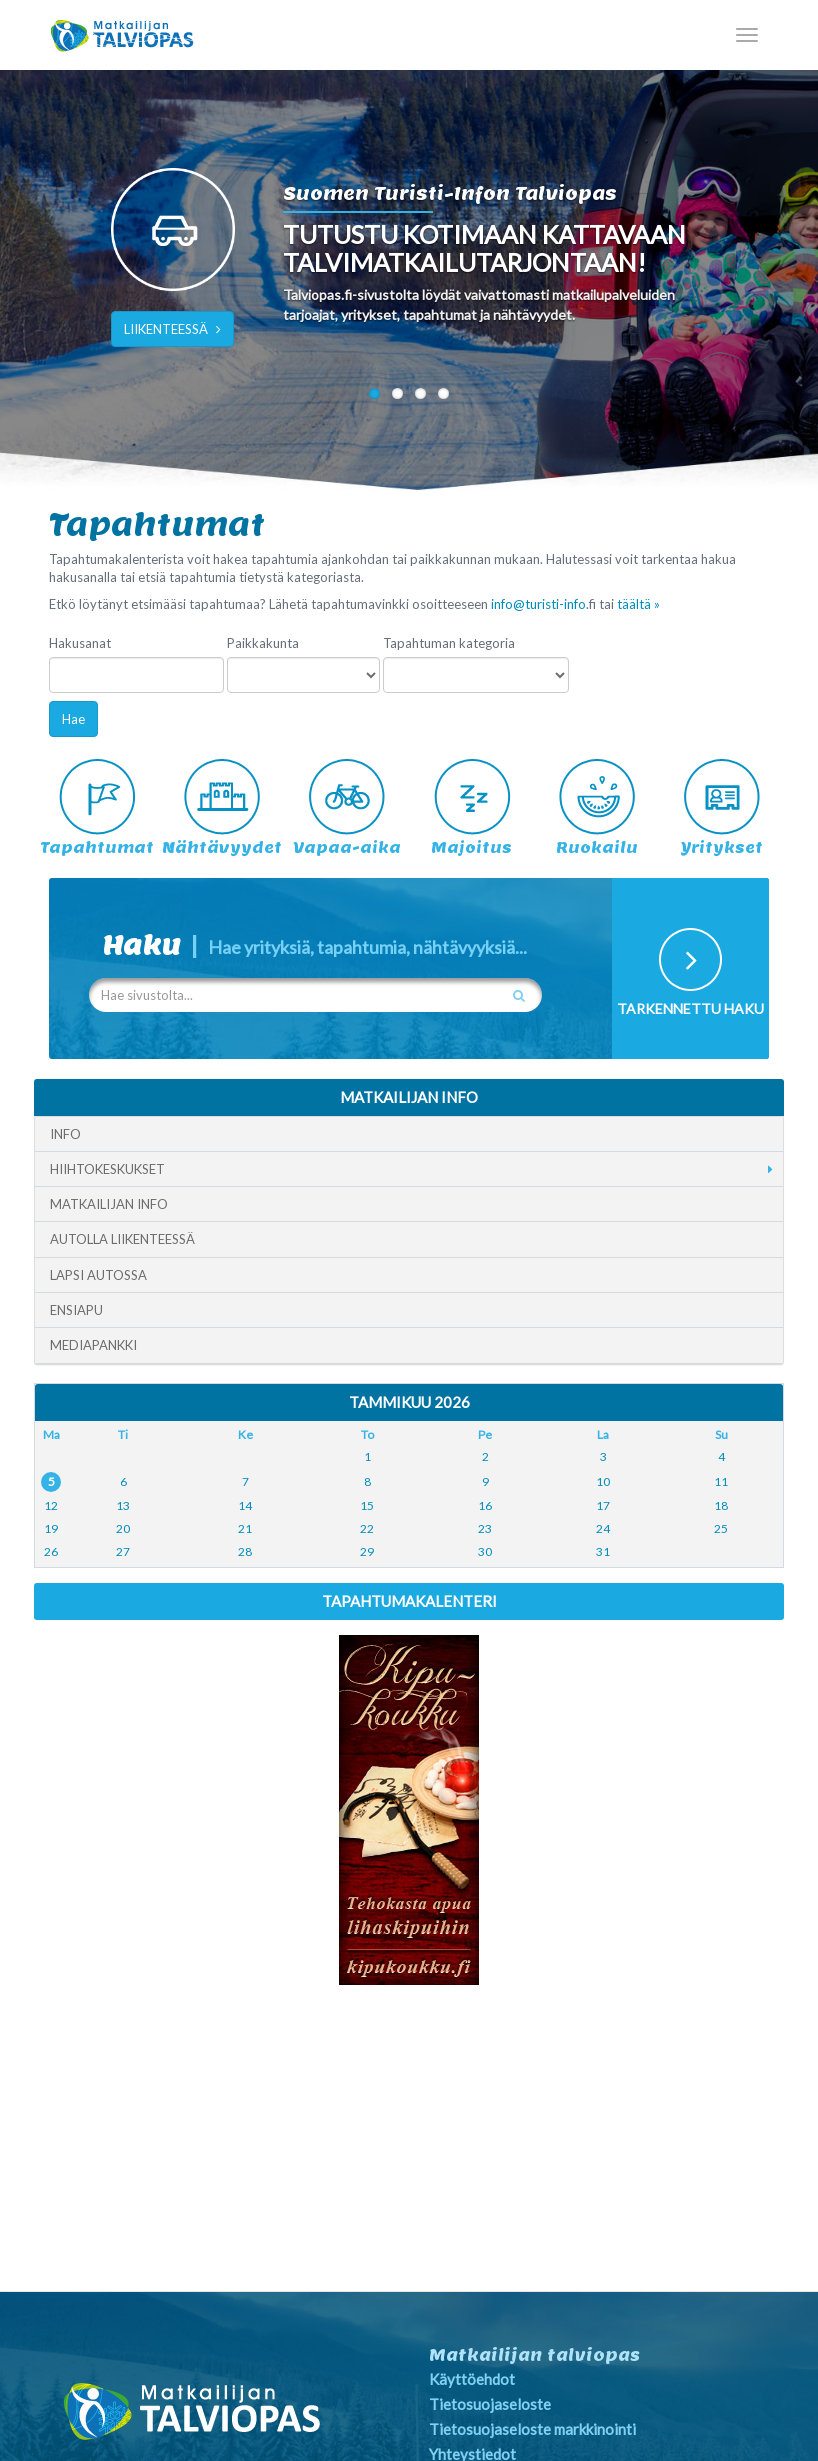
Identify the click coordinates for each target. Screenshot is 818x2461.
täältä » (638, 604)
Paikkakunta (263, 643)
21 (245, 1528)
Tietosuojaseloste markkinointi (532, 2429)
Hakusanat (80, 643)
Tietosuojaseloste (490, 2404)
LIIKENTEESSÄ (172, 329)
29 (367, 1551)
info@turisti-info (538, 604)
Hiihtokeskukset (107, 1169)
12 (51, 1505)
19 (51, 1528)
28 (245, 1551)
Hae (73, 719)
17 (603, 1505)
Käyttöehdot (472, 2379)
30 (485, 1551)
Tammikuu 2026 (409, 1402)
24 (603, 1528)
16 (485, 1505)
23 (485, 1528)
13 (123, 1505)
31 (603, 1551)
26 (51, 1551)
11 (721, 1481)
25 (721, 1528)
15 (367, 1505)
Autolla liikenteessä (122, 1239)
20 (123, 1528)
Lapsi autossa (98, 1275)
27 (123, 1551)
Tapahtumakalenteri (409, 1601)
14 (245, 1505)
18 (721, 1505)
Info (65, 1134)
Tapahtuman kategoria (449, 643)
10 (603, 1481)
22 (367, 1528)
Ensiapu (76, 1310)
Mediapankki (93, 1345)
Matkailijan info (109, 1204)
